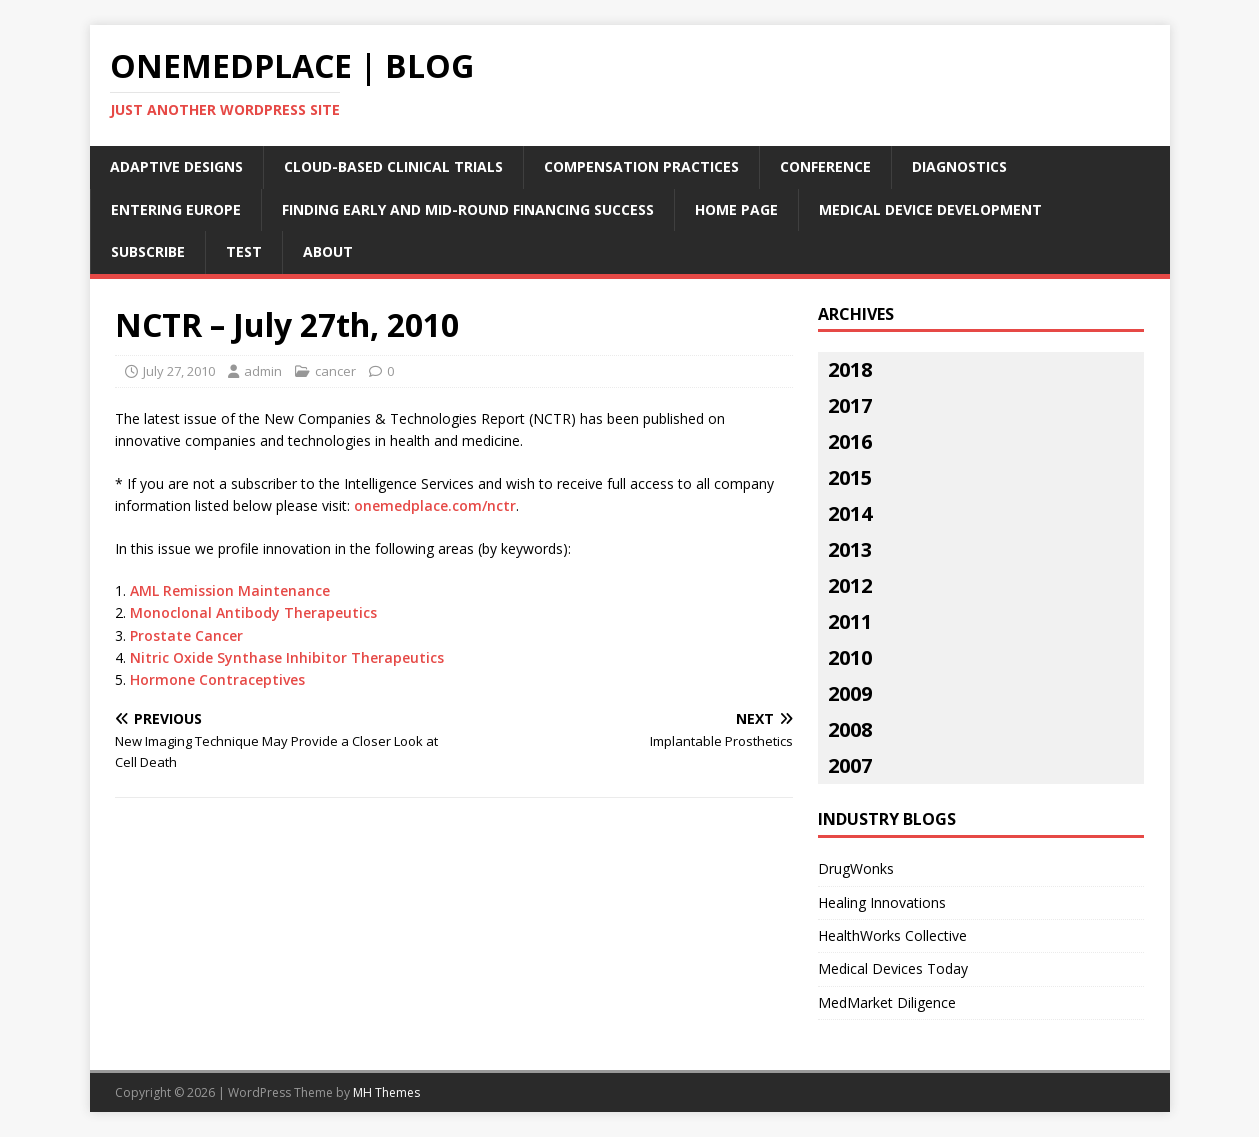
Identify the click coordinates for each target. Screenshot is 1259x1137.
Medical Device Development (930, 209)
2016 (850, 441)
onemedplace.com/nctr (435, 505)
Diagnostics (959, 166)
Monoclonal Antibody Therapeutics (253, 612)
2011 (850, 621)
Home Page (736, 209)
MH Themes (386, 1092)
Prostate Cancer (186, 635)
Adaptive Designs (176, 166)
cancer (335, 371)
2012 (850, 585)
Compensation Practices (641, 166)
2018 (850, 369)
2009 (850, 693)
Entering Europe (176, 209)
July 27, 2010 (179, 371)
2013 (850, 549)
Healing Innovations (882, 902)
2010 (850, 657)
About (328, 251)
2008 (850, 729)
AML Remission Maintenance (230, 590)
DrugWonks (856, 868)
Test (244, 251)
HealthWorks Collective (892, 935)
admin (263, 371)
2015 (850, 477)
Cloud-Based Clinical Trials (393, 166)
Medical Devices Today (893, 968)
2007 (850, 765)
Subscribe (148, 251)
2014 (850, 513)
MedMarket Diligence (887, 1002)
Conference (825, 166)
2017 (850, 405)
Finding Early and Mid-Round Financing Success (468, 209)
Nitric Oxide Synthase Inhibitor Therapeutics (287, 657)
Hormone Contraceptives (217, 679)
